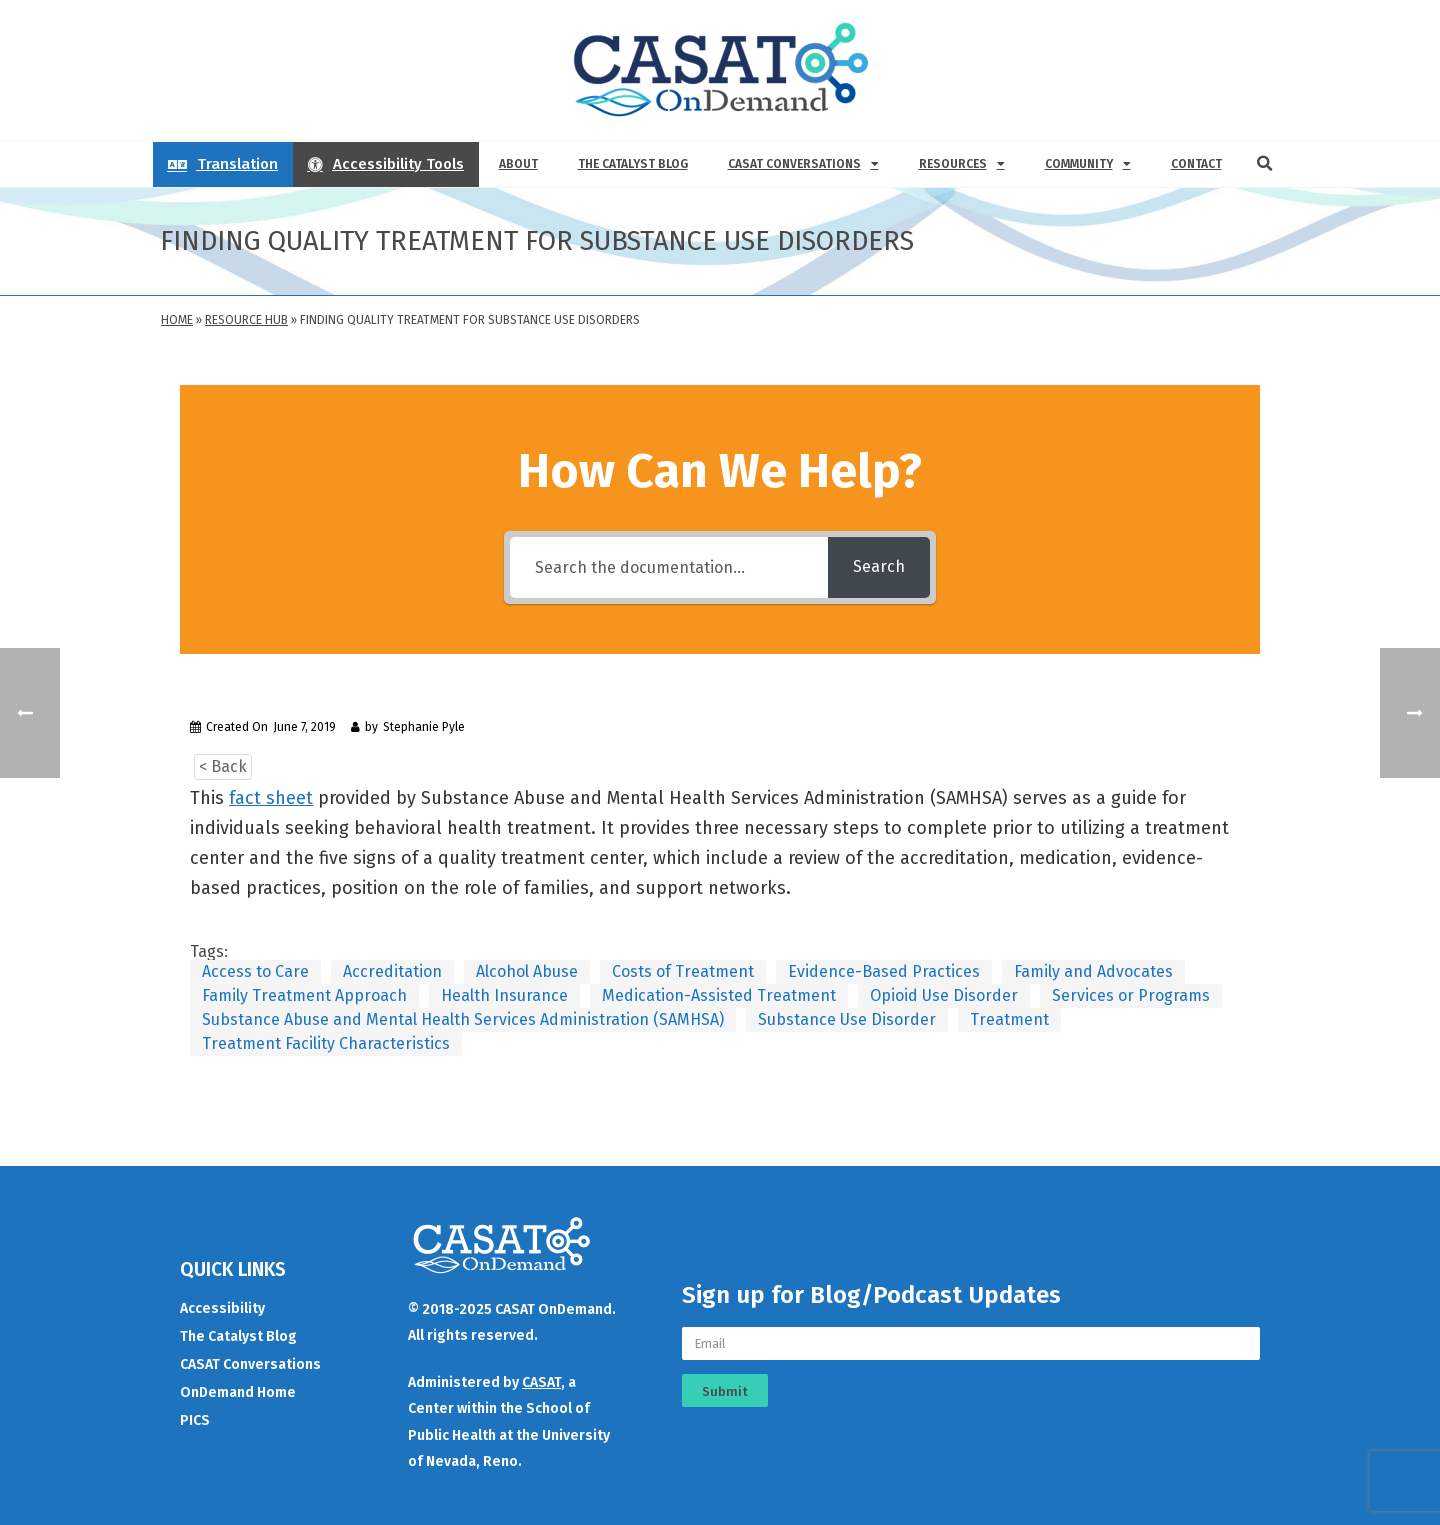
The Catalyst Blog (633, 164)
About (518, 164)
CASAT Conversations (803, 164)
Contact (1196, 164)
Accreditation (392, 971)
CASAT (541, 1382)
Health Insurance (504, 995)
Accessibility (222, 1308)
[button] (1265, 164)
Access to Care (255, 971)
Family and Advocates (1093, 971)
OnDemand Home (238, 1392)
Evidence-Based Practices (884, 971)
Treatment (1009, 1019)
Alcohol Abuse (527, 971)
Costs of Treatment (683, 971)
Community (1088, 164)
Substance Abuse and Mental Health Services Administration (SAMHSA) (463, 1019)
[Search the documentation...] (669, 567)
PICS (195, 1420)
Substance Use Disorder (847, 1019)
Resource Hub (246, 320)
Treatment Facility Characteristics (326, 1043)
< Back (223, 766)
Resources (962, 164)
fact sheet (271, 798)
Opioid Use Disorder (944, 995)
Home (177, 320)
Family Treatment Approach (304, 995)
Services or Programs (1131, 995)
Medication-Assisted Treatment (719, 995)
